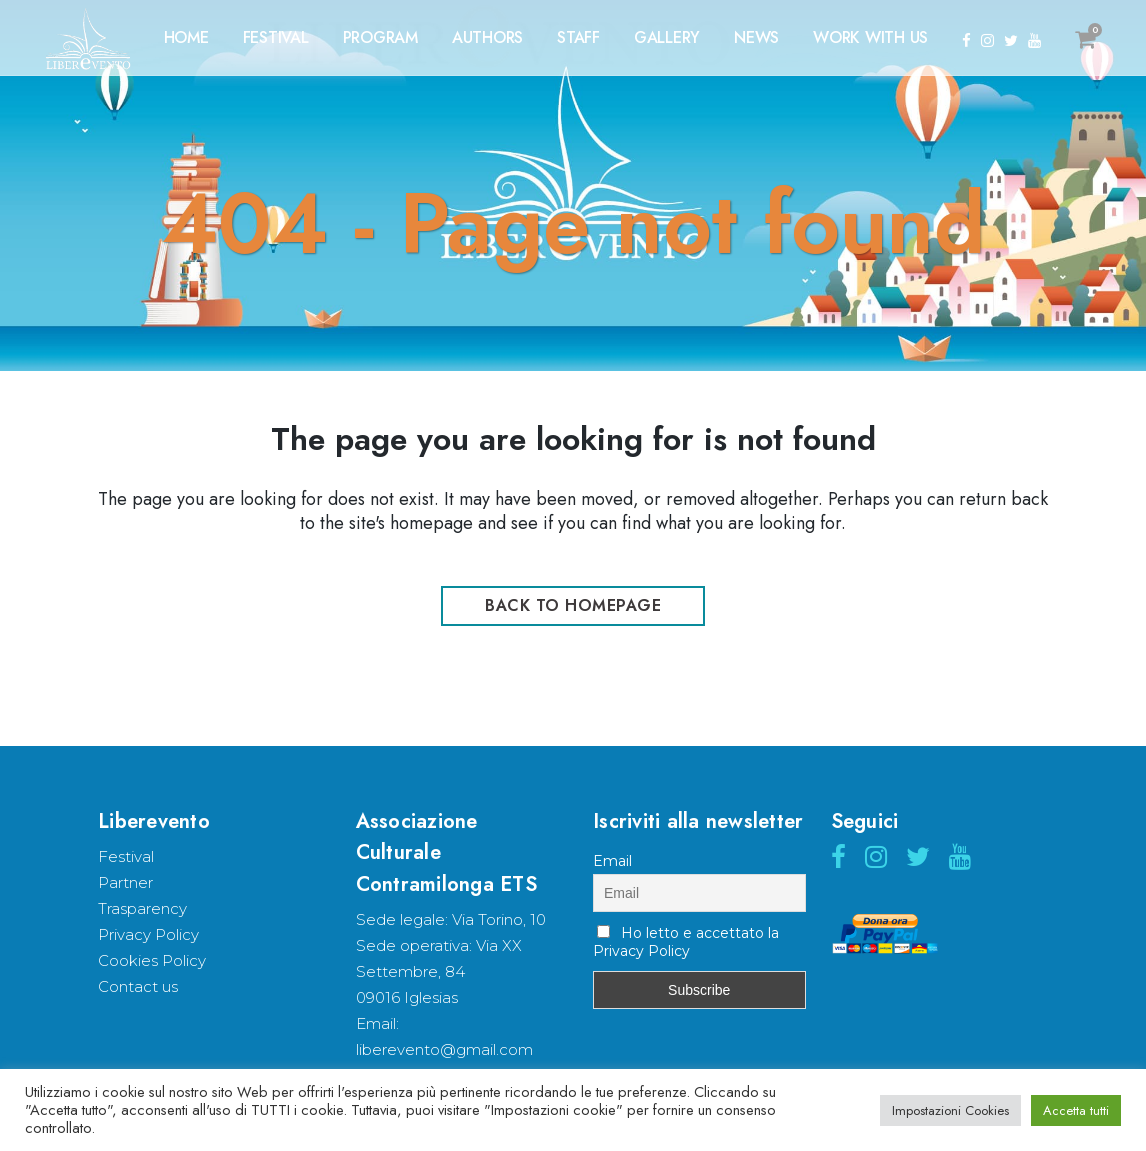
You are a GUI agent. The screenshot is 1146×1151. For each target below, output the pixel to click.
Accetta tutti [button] (1076, 1110)
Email (612, 861)
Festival (126, 856)
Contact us (138, 986)
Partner (125, 882)
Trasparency (142, 908)
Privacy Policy (148, 934)
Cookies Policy (152, 960)
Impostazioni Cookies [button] (950, 1110)
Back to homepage (573, 605)
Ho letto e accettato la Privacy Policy (686, 942)
